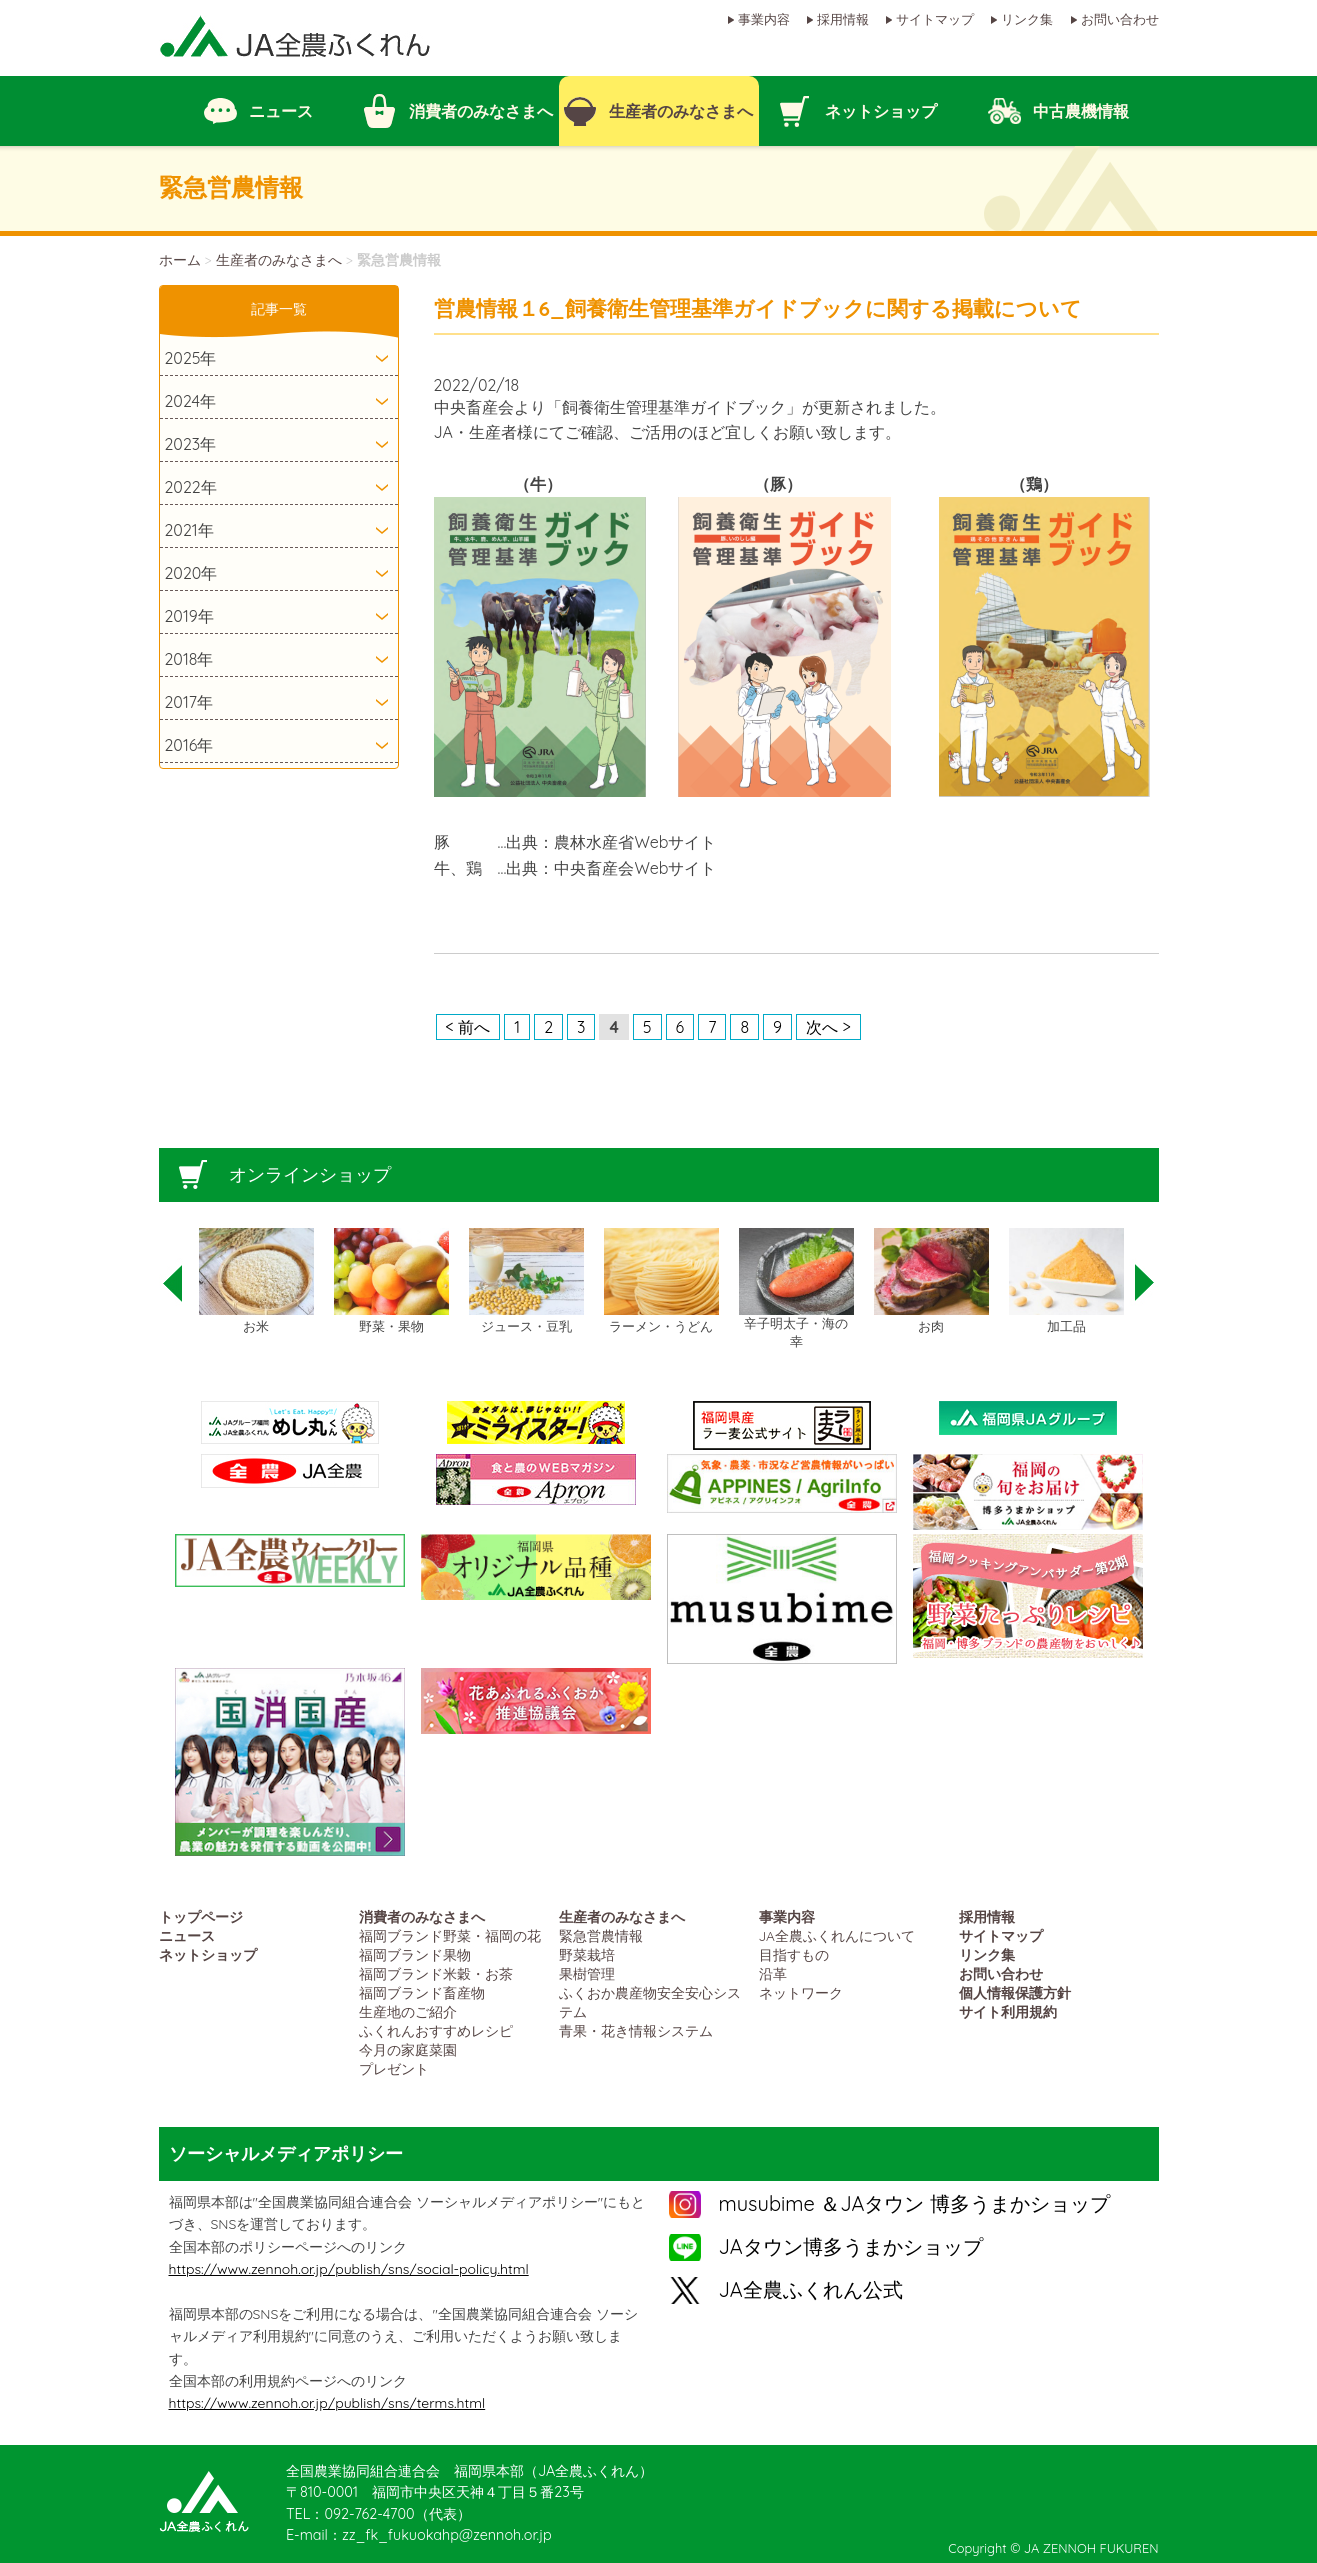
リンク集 (1027, 19)
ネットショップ (208, 1954)
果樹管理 (587, 1973)
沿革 (773, 1973)
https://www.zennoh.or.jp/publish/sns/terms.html (327, 2403)
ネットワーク (801, 1992)
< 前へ (468, 1027)
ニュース (187, 1935)
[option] (256, 1282)
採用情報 (843, 19)
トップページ (201, 1916)
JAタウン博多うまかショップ (851, 2246)
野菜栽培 (587, 1954)
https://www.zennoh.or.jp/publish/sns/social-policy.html (349, 2269)
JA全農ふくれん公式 (811, 2289)
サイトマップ (935, 19)
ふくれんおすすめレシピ (436, 2030)
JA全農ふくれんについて (837, 1935)
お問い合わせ (1120, 19)
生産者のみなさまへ (279, 260)
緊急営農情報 (601, 1935)
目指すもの (794, 1954)
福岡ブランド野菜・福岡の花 (450, 1935)
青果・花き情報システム (636, 2030)
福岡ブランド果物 (415, 1954)
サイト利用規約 (1008, 2011)
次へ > (828, 1027)
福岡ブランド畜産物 (422, 1992)
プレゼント (394, 2068)
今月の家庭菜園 (408, 2049)
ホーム (180, 260)
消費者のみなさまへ (422, 1916)
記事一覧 (279, 309)
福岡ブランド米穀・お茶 (436, 1973)
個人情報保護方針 (1015, 1992)
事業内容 (764, 19)
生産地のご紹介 (408, 2011)
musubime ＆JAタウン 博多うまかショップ (914, 2203)
